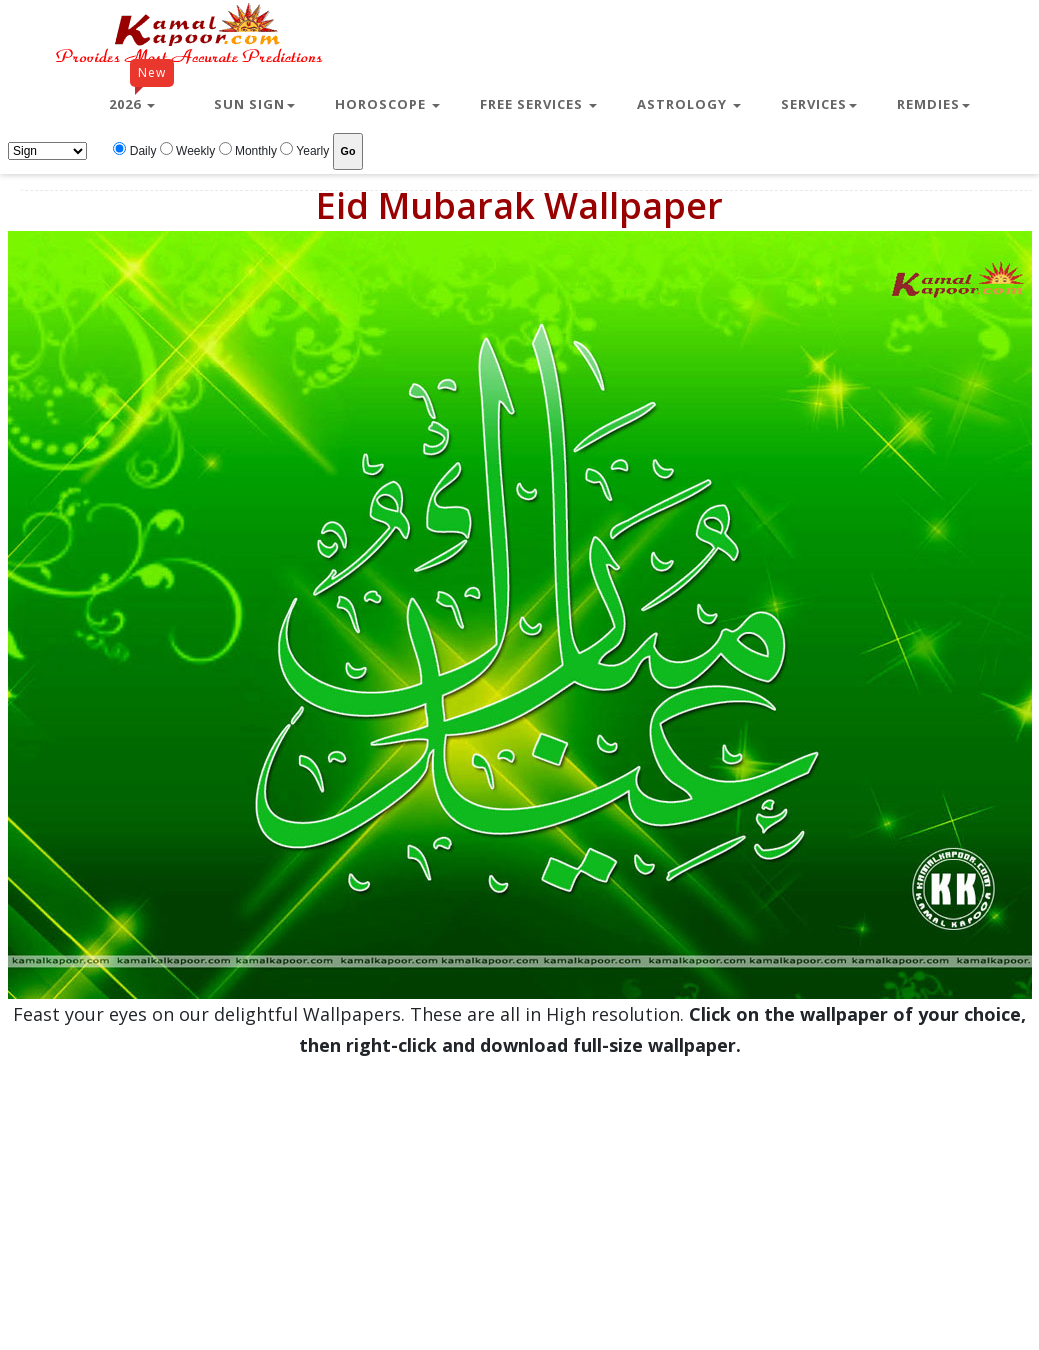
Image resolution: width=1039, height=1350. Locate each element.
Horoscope (387, 104)
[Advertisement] (512, 1201)
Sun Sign (254, 104)
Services (819, 104)
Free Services (538, 104)
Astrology (689, 104)
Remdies (933, 104)
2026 (141, 96)
